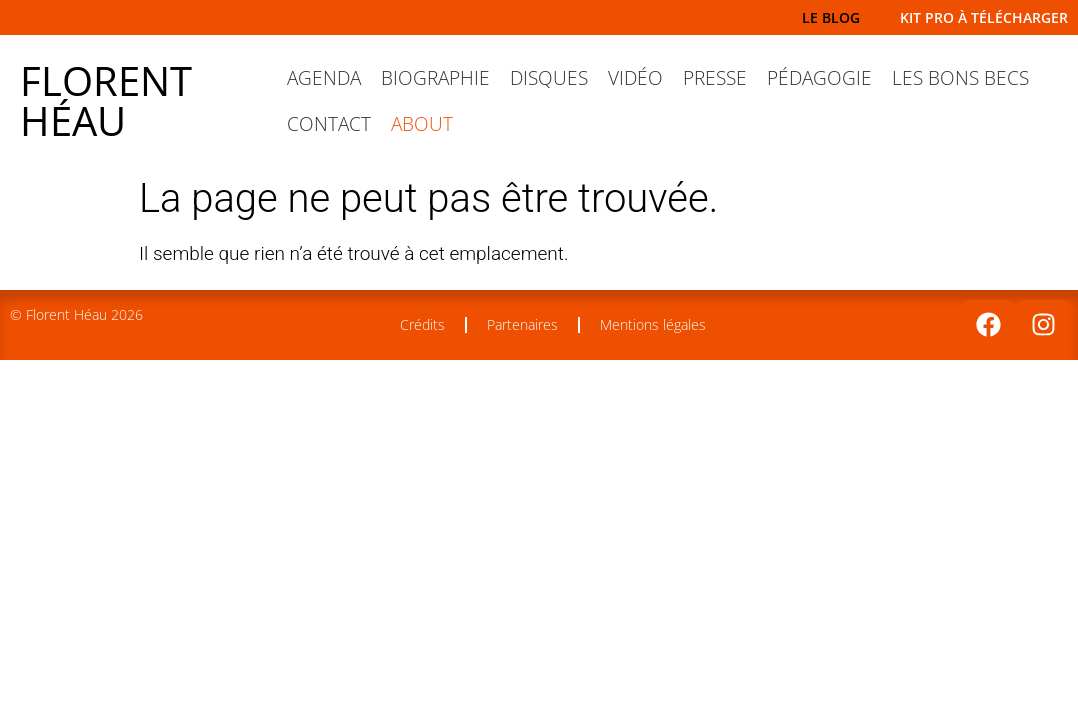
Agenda (324, 78)
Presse (715, 78)
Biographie (435, 78)
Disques (549, 78)
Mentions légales (653, 324)
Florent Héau (106, 100)
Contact (329, 124)
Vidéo (635, 78)
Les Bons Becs (960, 78)
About (422, 124)
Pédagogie (819, 78)
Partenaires (522, 324)
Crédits (422, 324)
